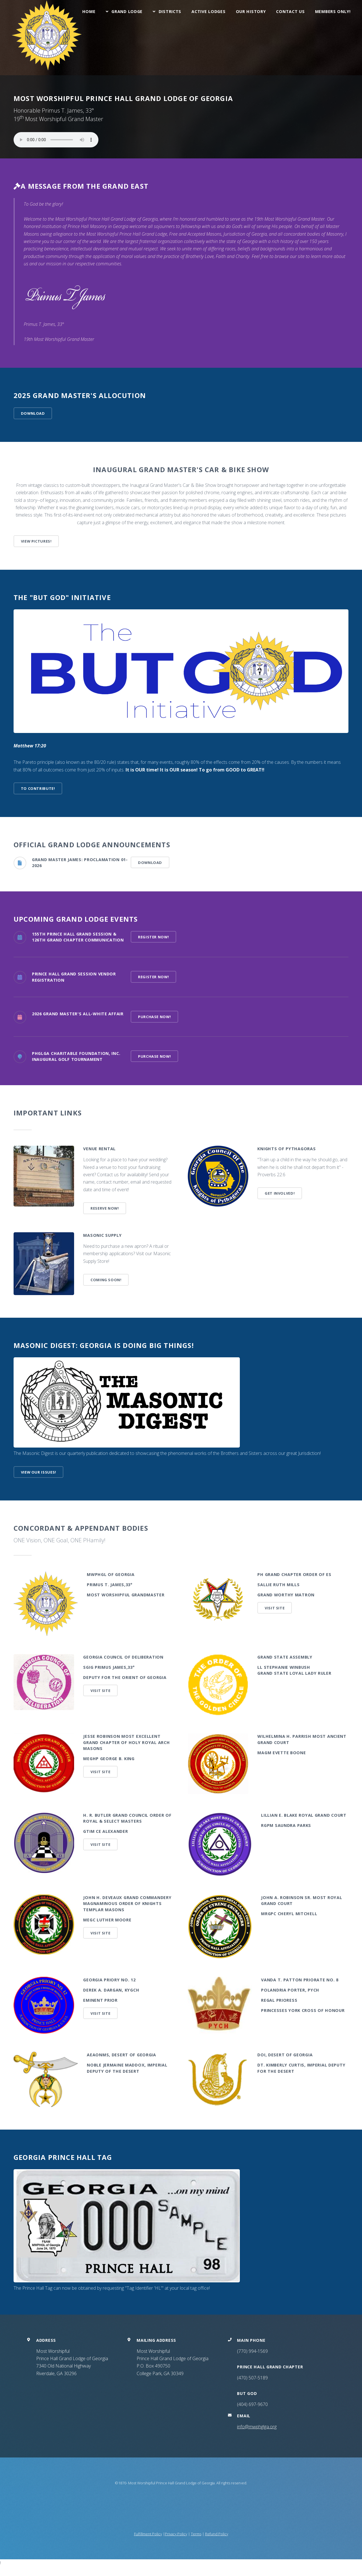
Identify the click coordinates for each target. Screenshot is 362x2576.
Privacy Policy (176, 2533)
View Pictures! (36, 541)
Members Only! (333, 11)
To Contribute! (38, 788)
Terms (196, 2533)
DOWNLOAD (33, 413)
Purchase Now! (154, 1016)
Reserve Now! (104, 1208)
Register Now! (153, 936)
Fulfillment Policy (148, 2533)
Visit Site (275, 1607)
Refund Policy (216, 2533)
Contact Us (290, 11)
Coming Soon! (106, 1279)
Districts (170, 11)
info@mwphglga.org (257, 2427)
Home (89, 11)
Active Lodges (208, 11)
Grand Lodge (127, 11)
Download (150, 862)
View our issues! (38, 1472)
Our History (251, 11)
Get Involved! (280, 1193)
